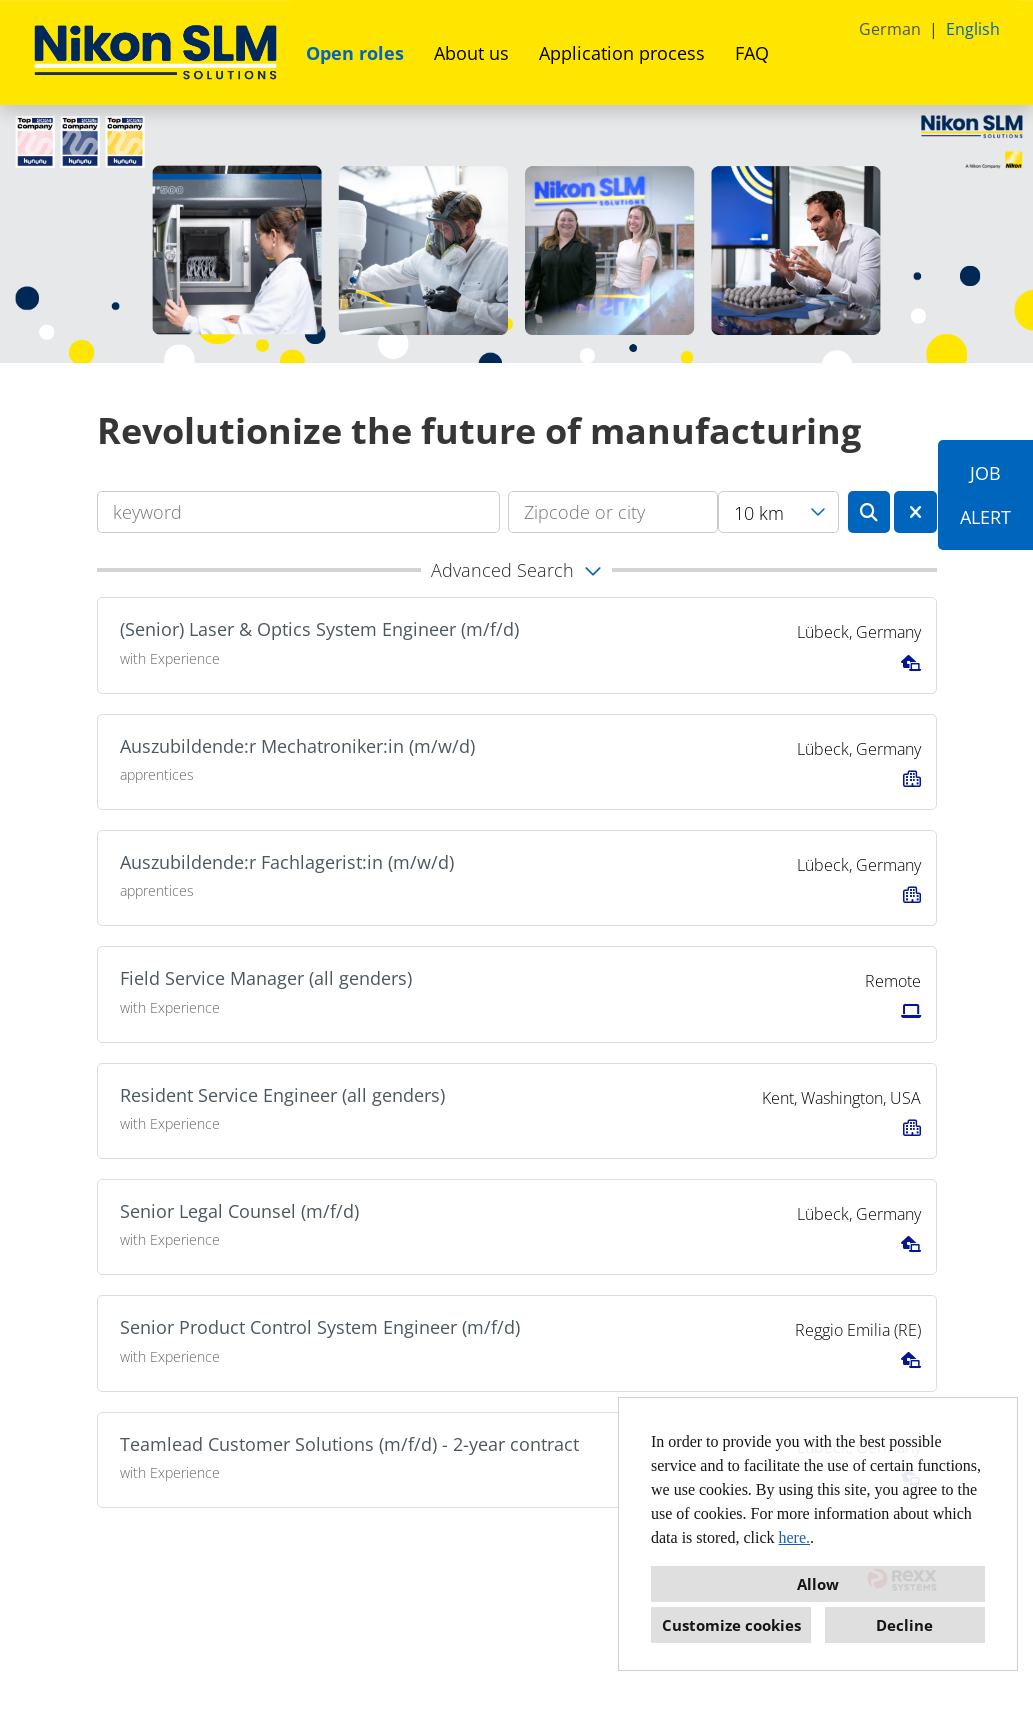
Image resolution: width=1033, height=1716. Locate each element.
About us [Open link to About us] (471, 53)
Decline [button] (904, 1625)
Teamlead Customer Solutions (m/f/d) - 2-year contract (349, 1444)
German (890, 29)
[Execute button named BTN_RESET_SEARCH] (915, 512)
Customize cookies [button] (731, 1625)
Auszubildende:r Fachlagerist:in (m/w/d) (287, 862)
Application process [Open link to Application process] (622, 53)
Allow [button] (818, 1584)
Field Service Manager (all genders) (266, 978)
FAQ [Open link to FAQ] (752, 53)
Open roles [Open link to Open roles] (355, 53)
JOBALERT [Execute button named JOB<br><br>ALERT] (985, 495)
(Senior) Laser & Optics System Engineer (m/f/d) (319, 629)
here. (795, 1537)
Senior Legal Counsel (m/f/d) (239, 1211)
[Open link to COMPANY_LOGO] (155, 52)
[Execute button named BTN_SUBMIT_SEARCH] (869, 512)
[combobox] (778, 512)
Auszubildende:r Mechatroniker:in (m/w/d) (297, 746)
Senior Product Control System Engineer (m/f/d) (320, 1327)
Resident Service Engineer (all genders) (282, 1095)
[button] (517, 570)
